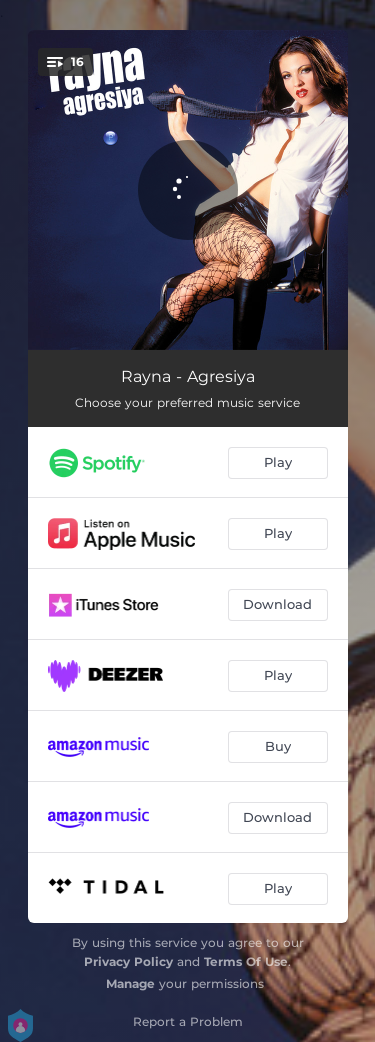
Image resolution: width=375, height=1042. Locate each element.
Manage (130, 983)
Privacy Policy (128, 961)
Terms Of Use (246, 961)
